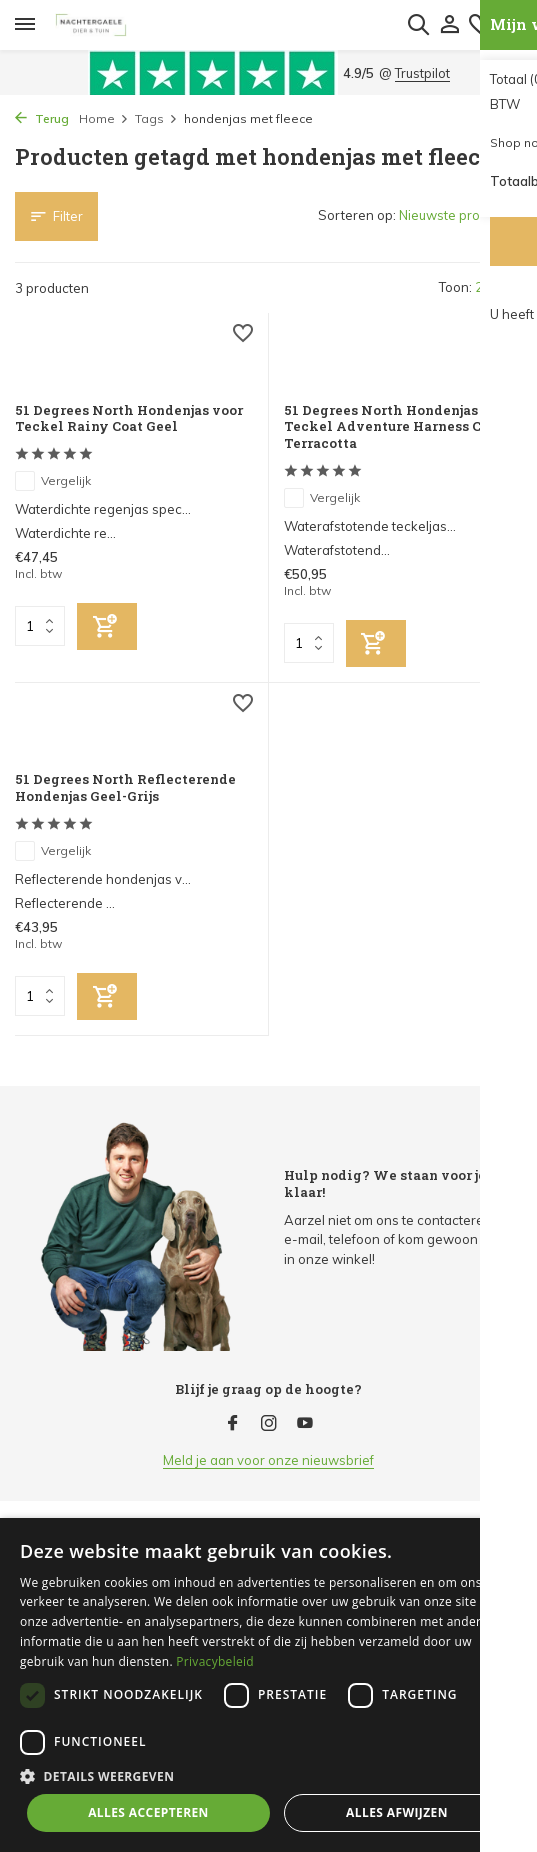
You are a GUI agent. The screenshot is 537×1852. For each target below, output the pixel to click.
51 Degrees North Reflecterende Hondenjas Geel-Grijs (125, 788)
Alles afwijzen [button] (397, 1812)
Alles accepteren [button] (148, 1812)
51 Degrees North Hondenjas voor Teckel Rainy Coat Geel (129, 419)
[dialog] (268, 1685)
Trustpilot (422, 73)
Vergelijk (53, 481)
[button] (268, 1776)
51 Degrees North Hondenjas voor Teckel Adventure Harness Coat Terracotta (398, 427)
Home (104, 118)
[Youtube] (305, 1424)
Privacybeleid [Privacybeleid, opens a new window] (215, 1661)
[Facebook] (233, 1424)
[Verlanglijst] (243, 335)
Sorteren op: (357, 215)
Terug (42, 118)
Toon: (455, 287)
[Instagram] (269, 1424)
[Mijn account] (449, 25)
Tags (156, 118)
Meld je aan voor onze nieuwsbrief (268, 1460)
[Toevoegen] (107, 626)
